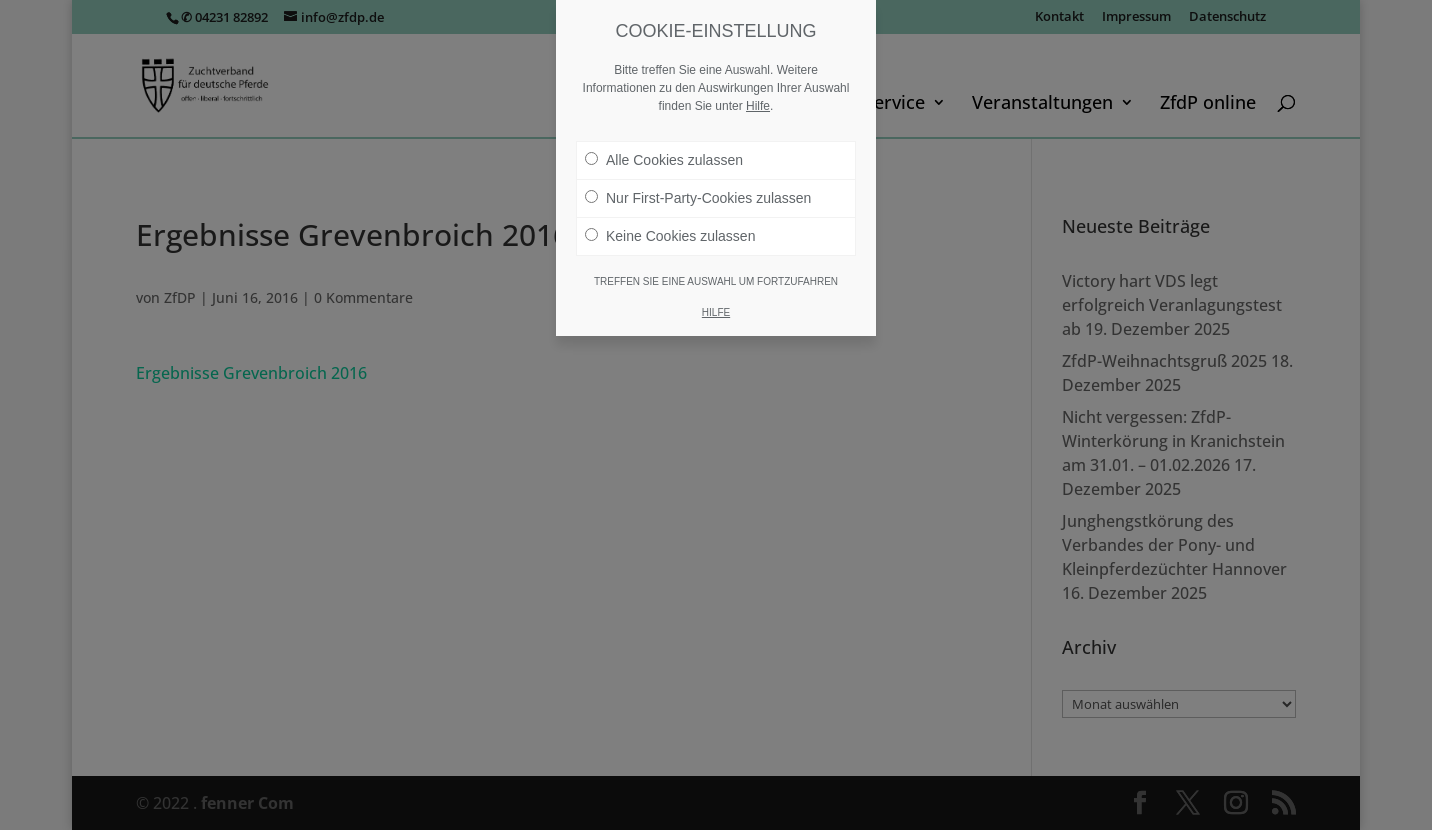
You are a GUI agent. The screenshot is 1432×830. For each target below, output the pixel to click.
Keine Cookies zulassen (670, 236)
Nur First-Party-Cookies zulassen (698, 198)
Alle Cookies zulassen (664, 160)
